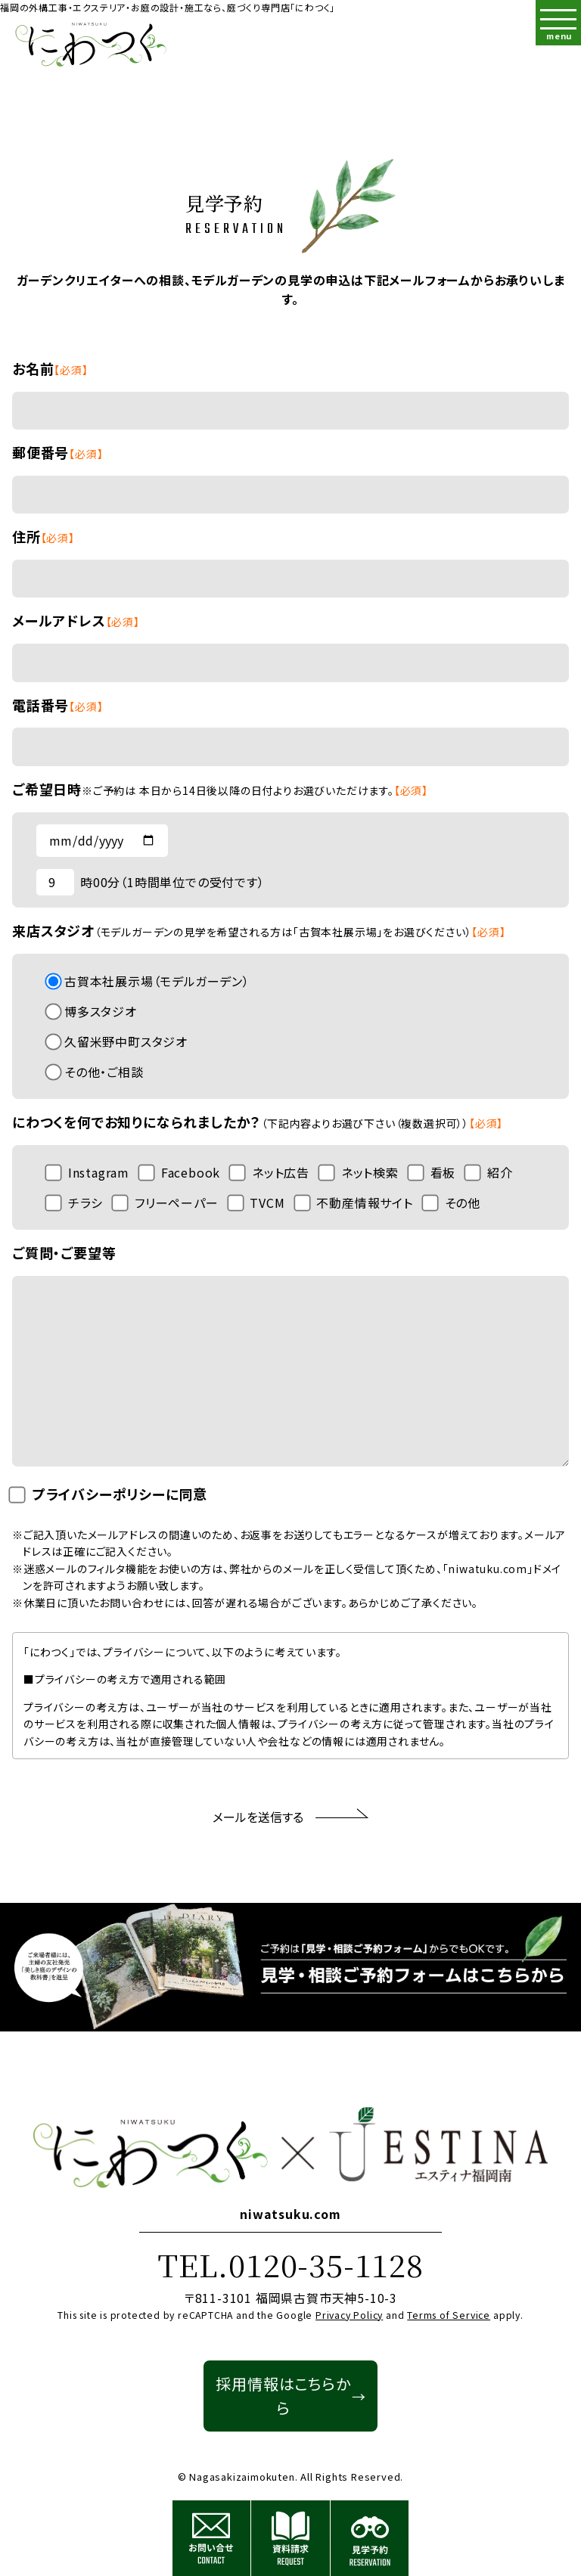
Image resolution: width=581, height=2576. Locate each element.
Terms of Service (448, 2315)
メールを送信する (290, 1817)
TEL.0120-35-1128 (290, 2264)
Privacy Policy (349, 2315)
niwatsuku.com (290, 2214)
